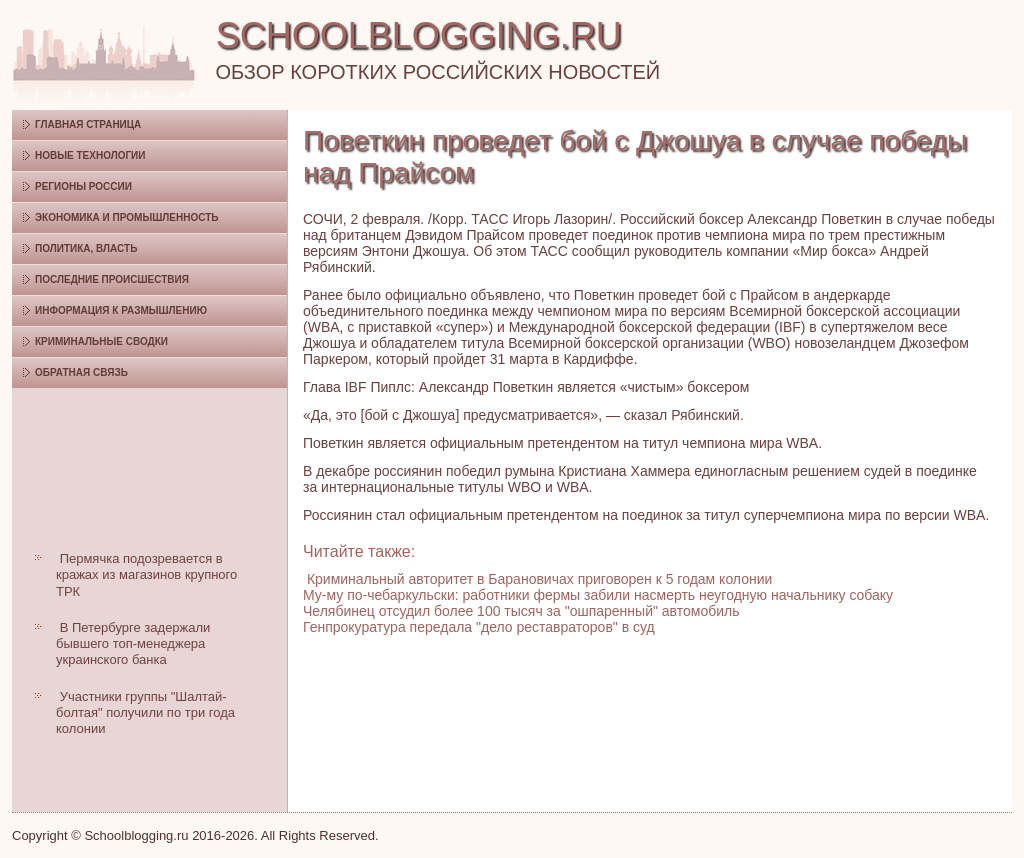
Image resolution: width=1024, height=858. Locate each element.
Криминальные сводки (101, 341)
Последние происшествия (112, 279)
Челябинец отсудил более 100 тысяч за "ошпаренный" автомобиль (521, 611)
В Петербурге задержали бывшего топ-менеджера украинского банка (133, 644)
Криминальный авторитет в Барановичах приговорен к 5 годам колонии (539, 579)
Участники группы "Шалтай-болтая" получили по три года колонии (145, 713)
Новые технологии (90, 155)
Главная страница (88, 124)
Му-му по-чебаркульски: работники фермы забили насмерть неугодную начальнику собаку (598, 595)
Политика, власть (86, 248)
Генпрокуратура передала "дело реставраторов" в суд (479, 627)
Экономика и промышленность (126, 217)
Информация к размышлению (121, 310)
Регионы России (83, 186)
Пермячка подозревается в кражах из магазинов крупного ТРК (146, 575)
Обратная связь (81, 372)
